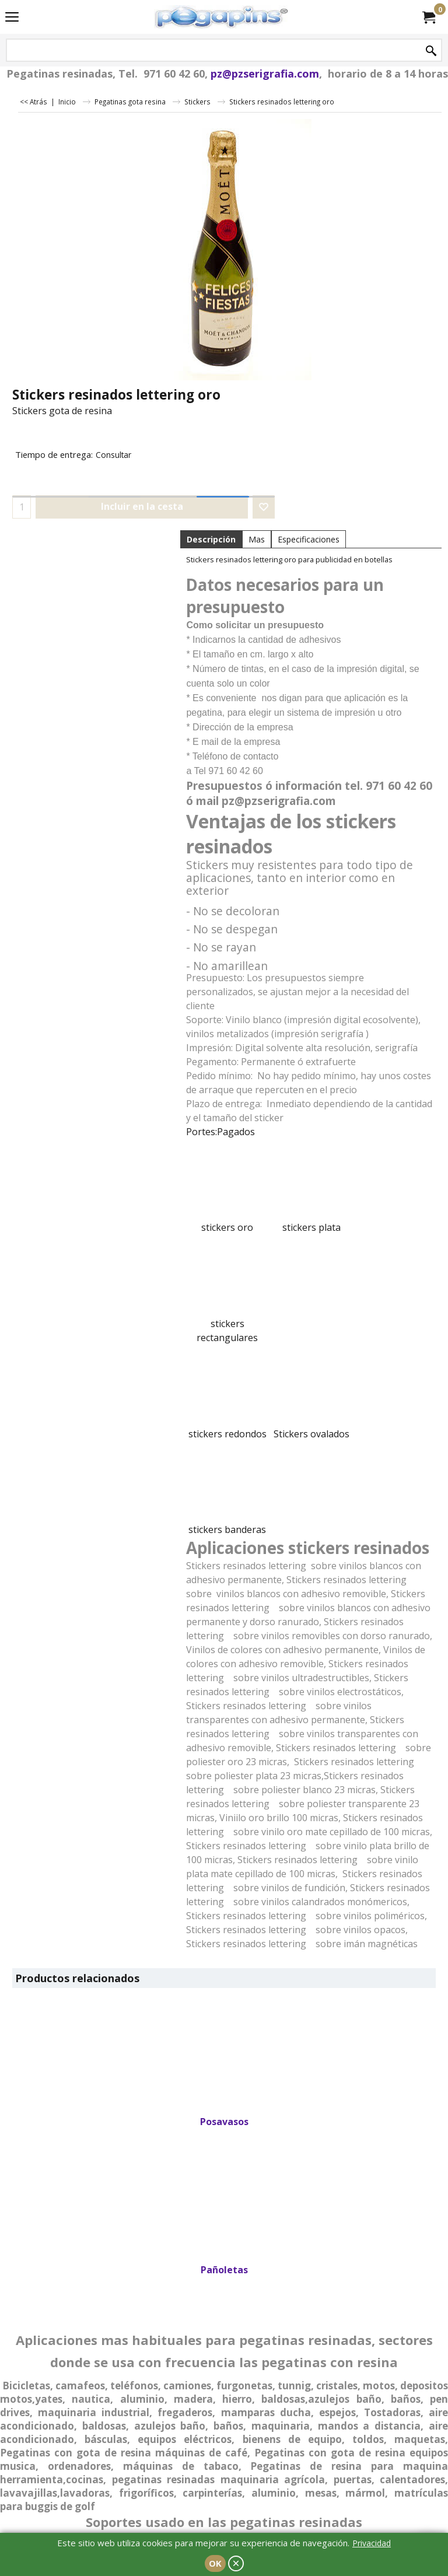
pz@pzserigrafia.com (265, 73)
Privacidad (371, 2543)
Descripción (211, 539)
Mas (257, 539)
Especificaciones (309, 539)
